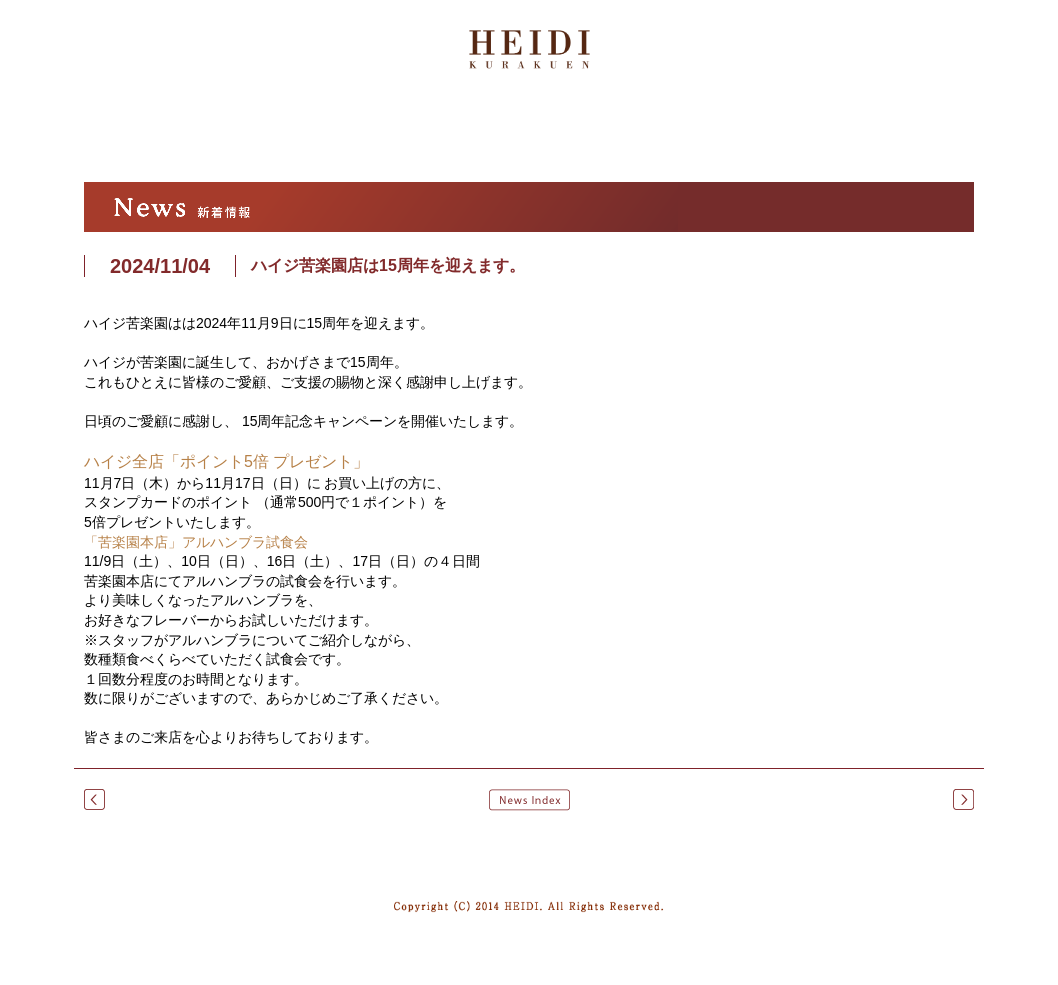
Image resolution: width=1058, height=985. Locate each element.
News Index (529, 800)
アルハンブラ (376, 134)
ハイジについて (222, 134)
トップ (108, 134)
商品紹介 (546, 134)
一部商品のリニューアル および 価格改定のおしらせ (94, 799)
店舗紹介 (683, 134)
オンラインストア (869, 133)
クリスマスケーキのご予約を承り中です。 (963, 799)
